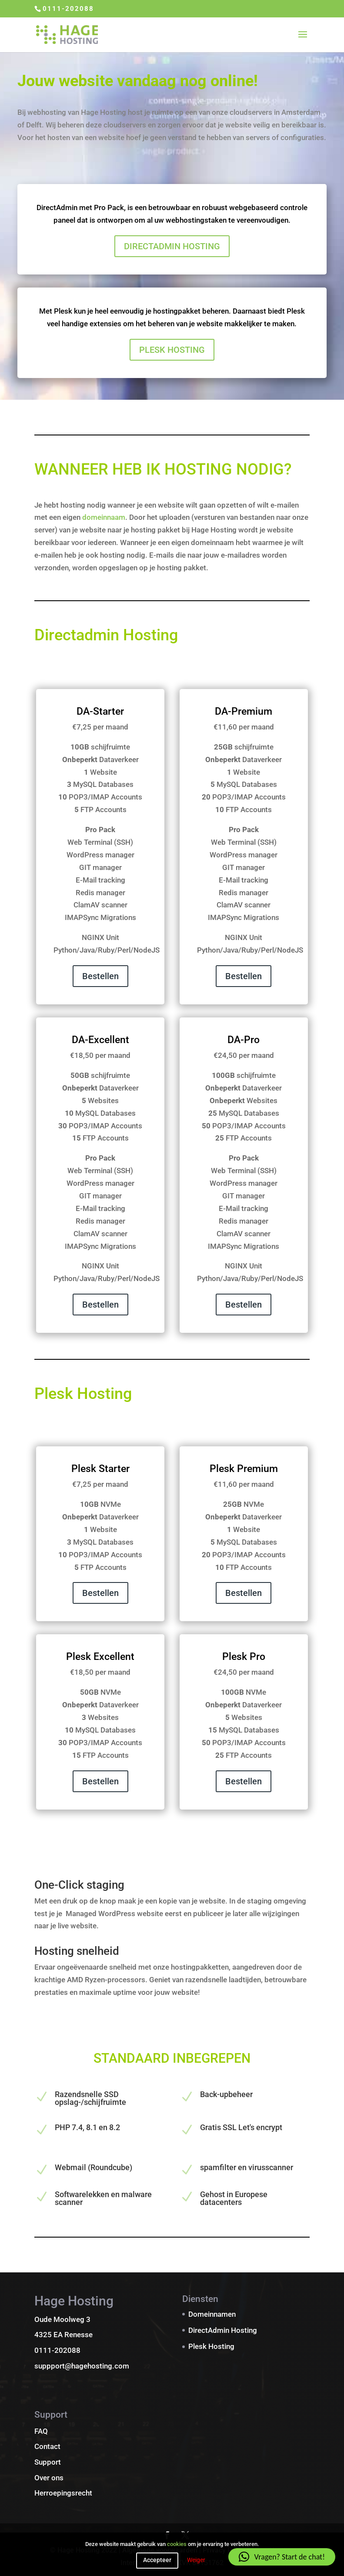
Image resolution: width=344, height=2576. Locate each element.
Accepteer (157, 2560)
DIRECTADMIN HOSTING (172, 246)
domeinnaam (103, 517)
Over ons (48, 2477)
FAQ (41, 2431)
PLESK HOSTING (172, 350)
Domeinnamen (212, 2314)
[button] (281, 2557)
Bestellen (100, 976)
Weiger (196, 2560)
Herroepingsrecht (63, 2493)
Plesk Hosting (211, 2346)
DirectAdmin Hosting (222, 2330)
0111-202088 (68, 9)
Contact (47, 2446)
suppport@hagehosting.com (81, 2366)
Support (47, 2462)
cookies (177, 2544)
